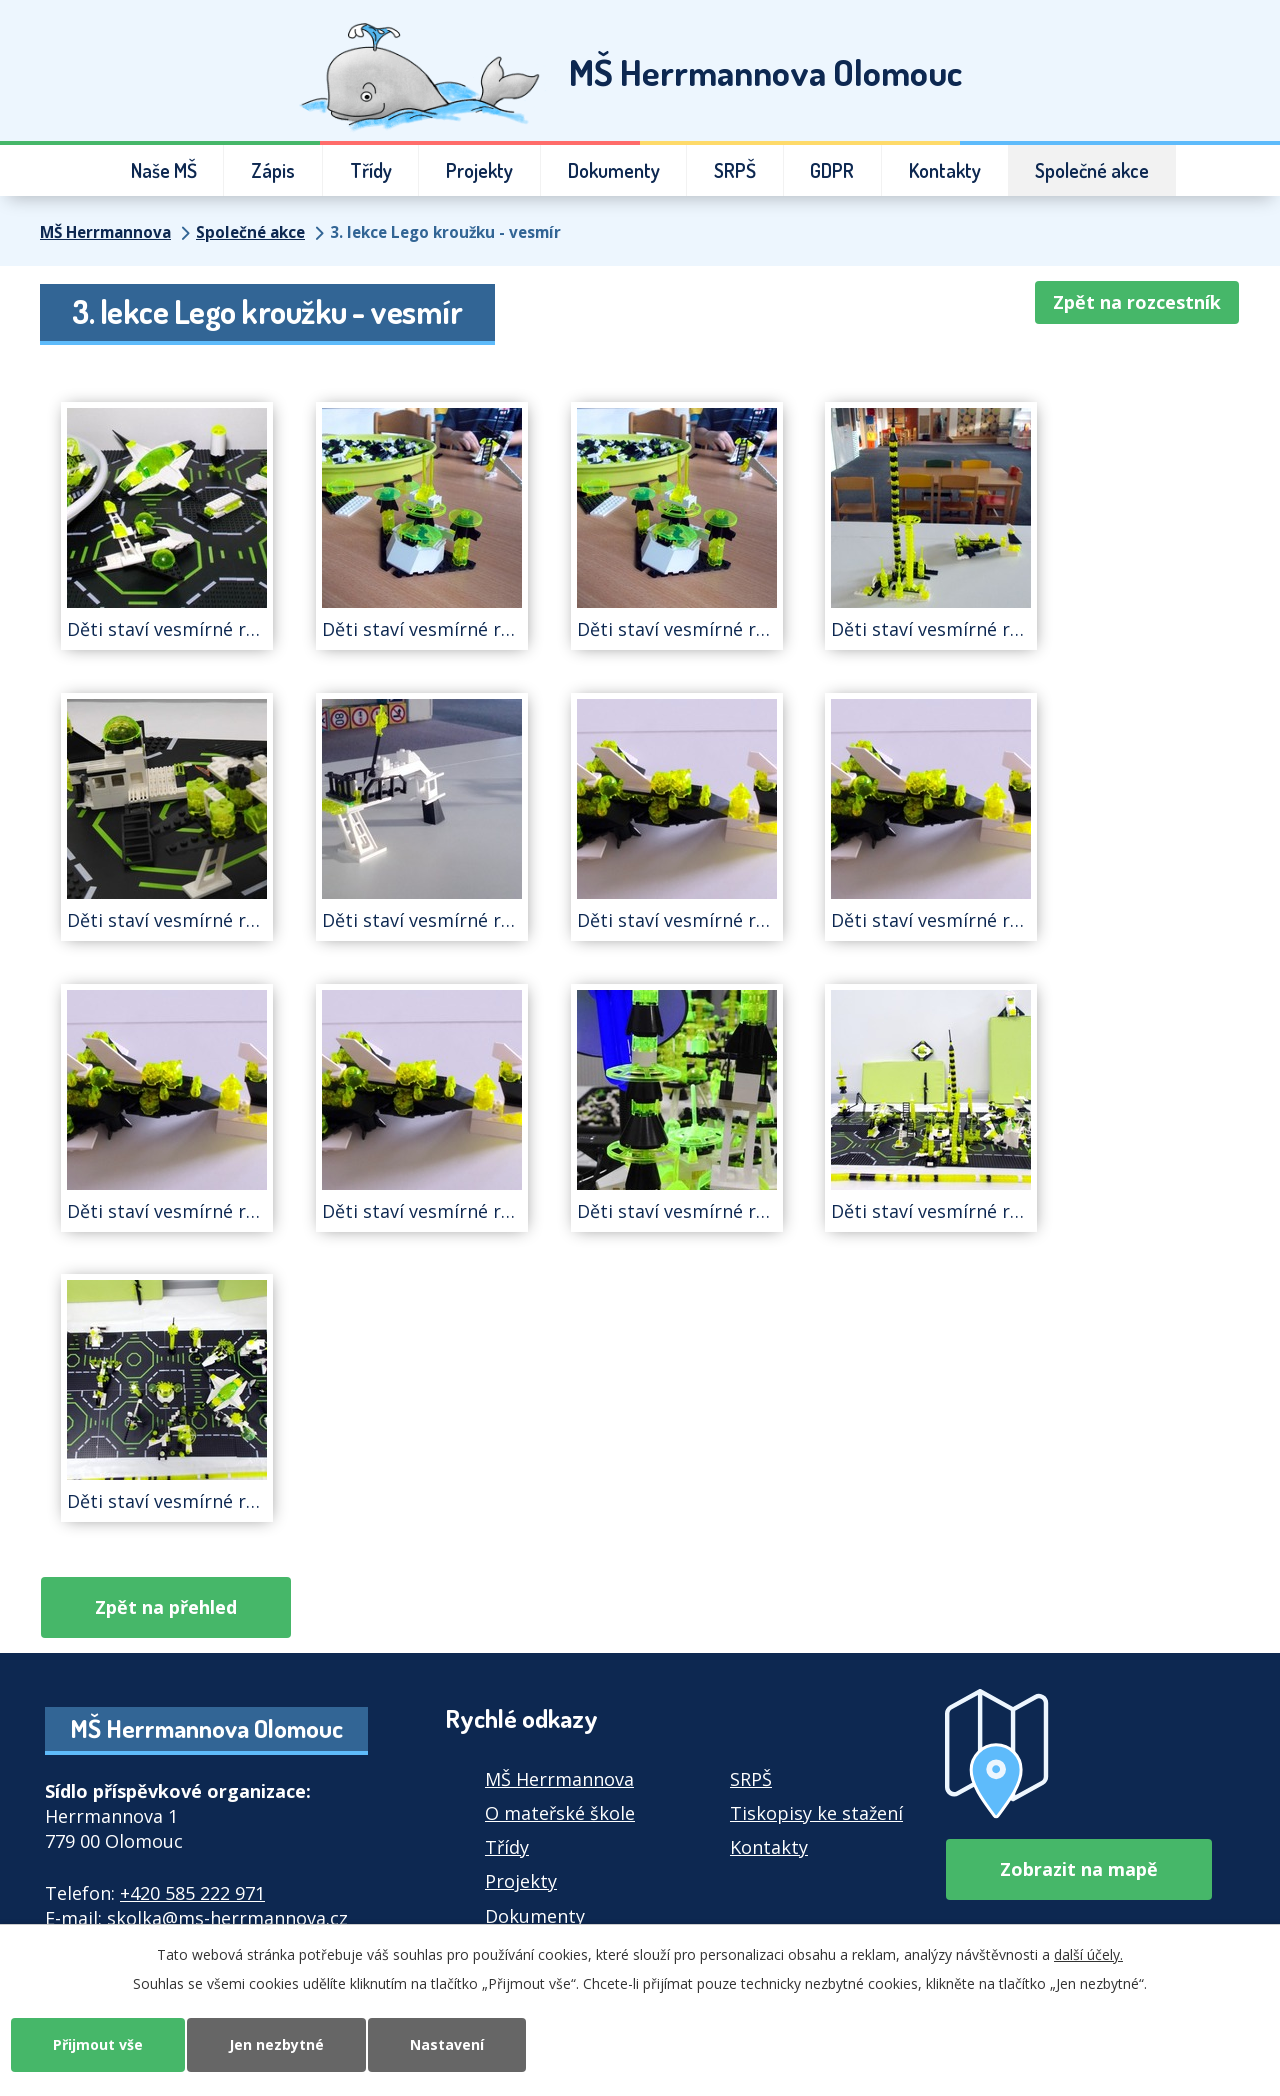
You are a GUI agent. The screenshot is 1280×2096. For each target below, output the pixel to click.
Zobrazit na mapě (1079, 1869)
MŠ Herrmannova (105, 232)
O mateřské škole (560, 1813)
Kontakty (945, 170)
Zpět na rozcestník (1137, 302)
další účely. (1088, 1954)
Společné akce (1092, 170)
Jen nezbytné (276, 2044)
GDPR (832, 170)
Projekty (479, 170)
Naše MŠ (164, 170)
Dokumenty (614, 170)
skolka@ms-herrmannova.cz (227, 1918)
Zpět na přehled (166, 1607)
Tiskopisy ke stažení (816, 1813)
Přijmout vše (98, 2044)
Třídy (371, 170)
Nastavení (447, 2044)
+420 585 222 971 (192, 1893)
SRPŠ (735, 170)
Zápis (273, 170)
